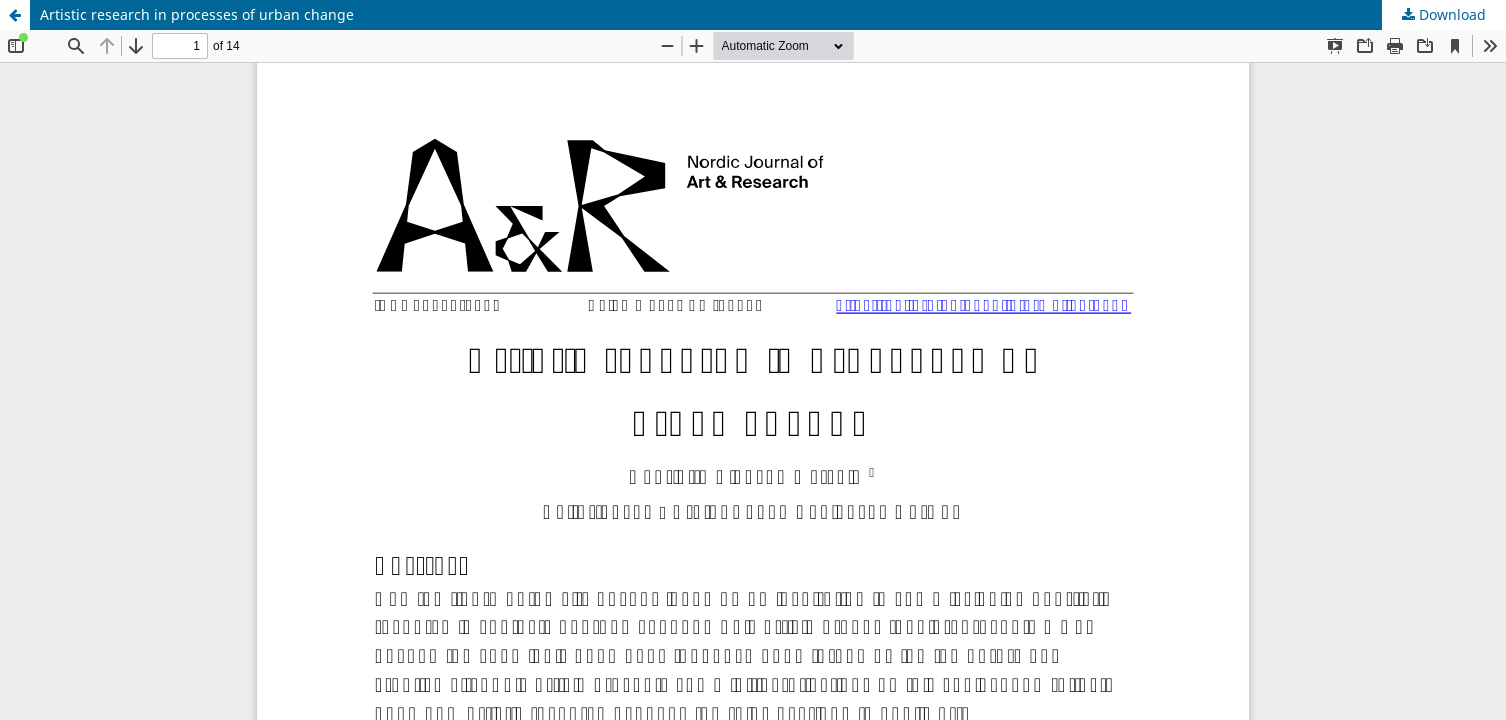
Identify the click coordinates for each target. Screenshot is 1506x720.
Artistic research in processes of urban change (197, 14)
